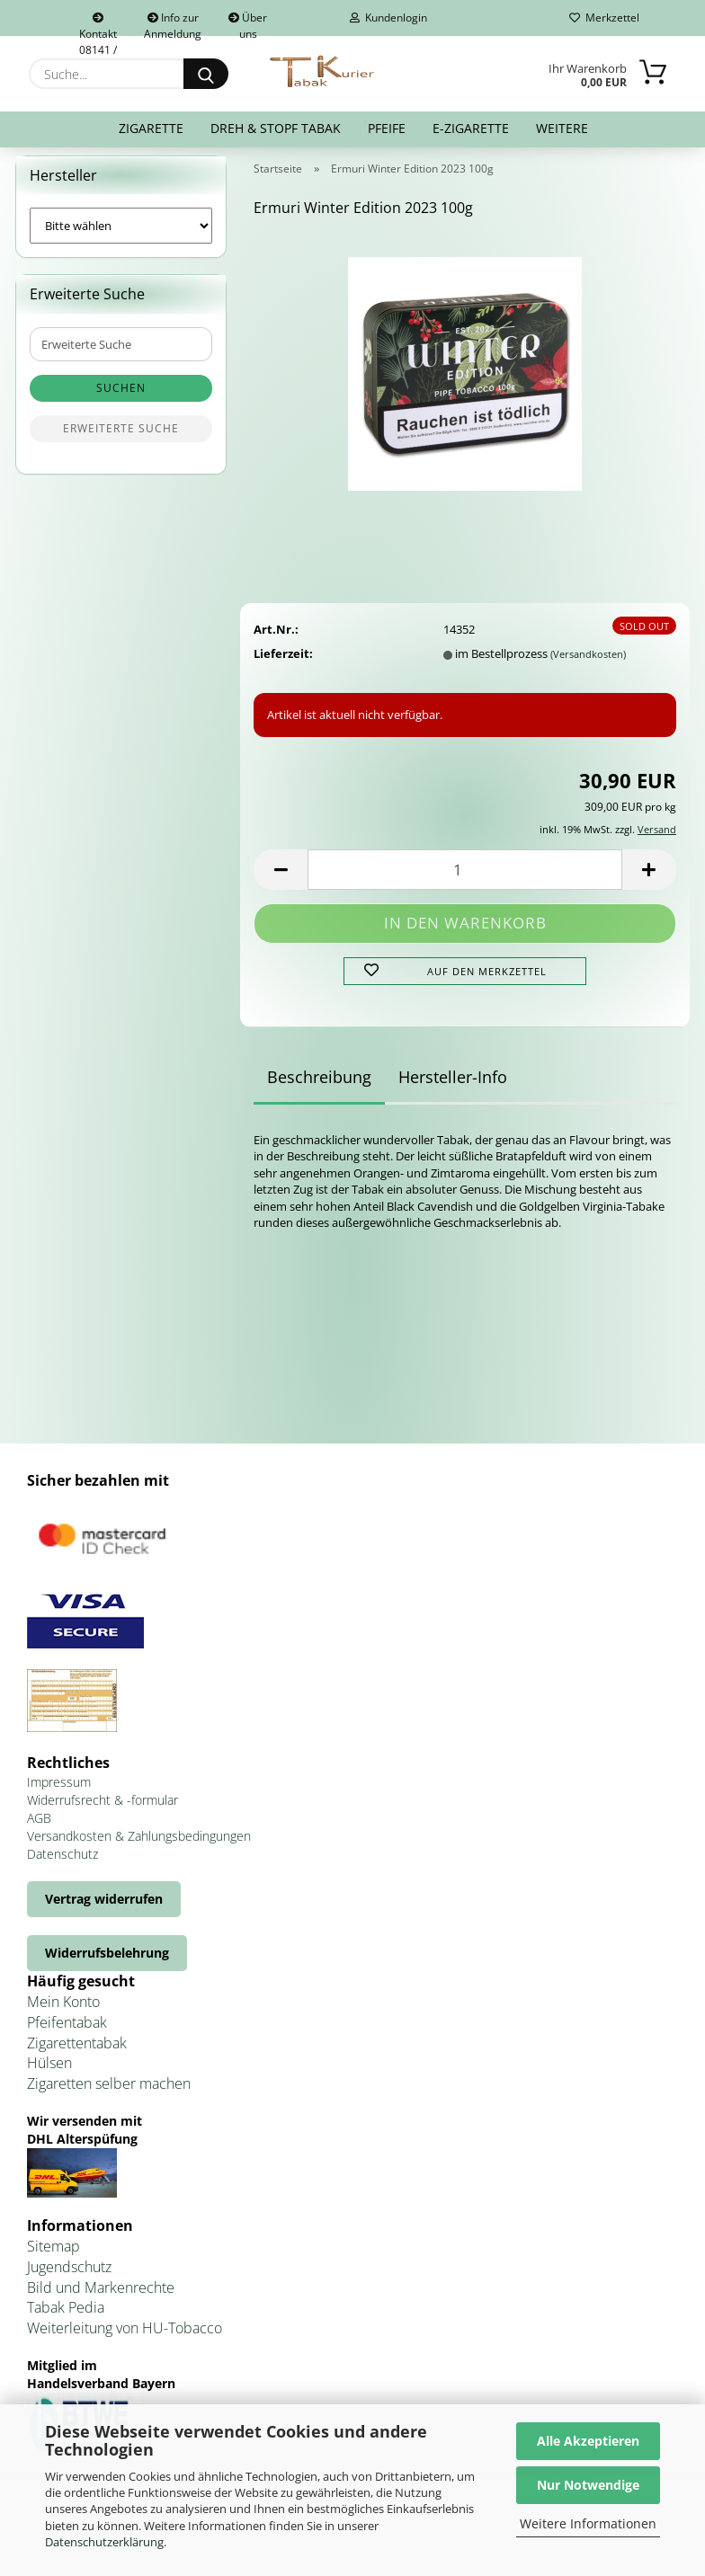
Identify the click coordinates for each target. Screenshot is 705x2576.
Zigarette (151, 128)
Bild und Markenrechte (100, 2298)
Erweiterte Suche (121, 440)
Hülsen (49, 2074)
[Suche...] (205, 73)
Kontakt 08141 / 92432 (98, 24)
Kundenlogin (388, 17)
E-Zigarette (471, 128)
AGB (39, 1828)
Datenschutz (62, 1864)
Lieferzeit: (283, 664)
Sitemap (53, 2257)
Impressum (59, 1792)
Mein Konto (63, 2012)
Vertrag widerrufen (104, 1909)
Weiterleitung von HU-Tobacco (124, 2339)
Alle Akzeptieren (588, 2440)
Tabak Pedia (65, 2319)
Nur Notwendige (588, 2484)
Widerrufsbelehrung (107, 1963)
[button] (281, 881)
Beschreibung (319, 1087)
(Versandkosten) (588, 664)
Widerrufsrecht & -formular (102, 1810)
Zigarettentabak (77, 2054)
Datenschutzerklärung (104, 2542)
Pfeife (387, 128)
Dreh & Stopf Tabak (275, 128)
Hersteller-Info (452, 1087)
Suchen (121, 399)
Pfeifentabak (67, 2033)
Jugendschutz (69, 2277)
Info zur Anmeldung (172, 23)
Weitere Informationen (588, 2523)
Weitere (562, 128)
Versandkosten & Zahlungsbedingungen (139, 1846)
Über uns (247, 23)
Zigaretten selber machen (109, 2095)
